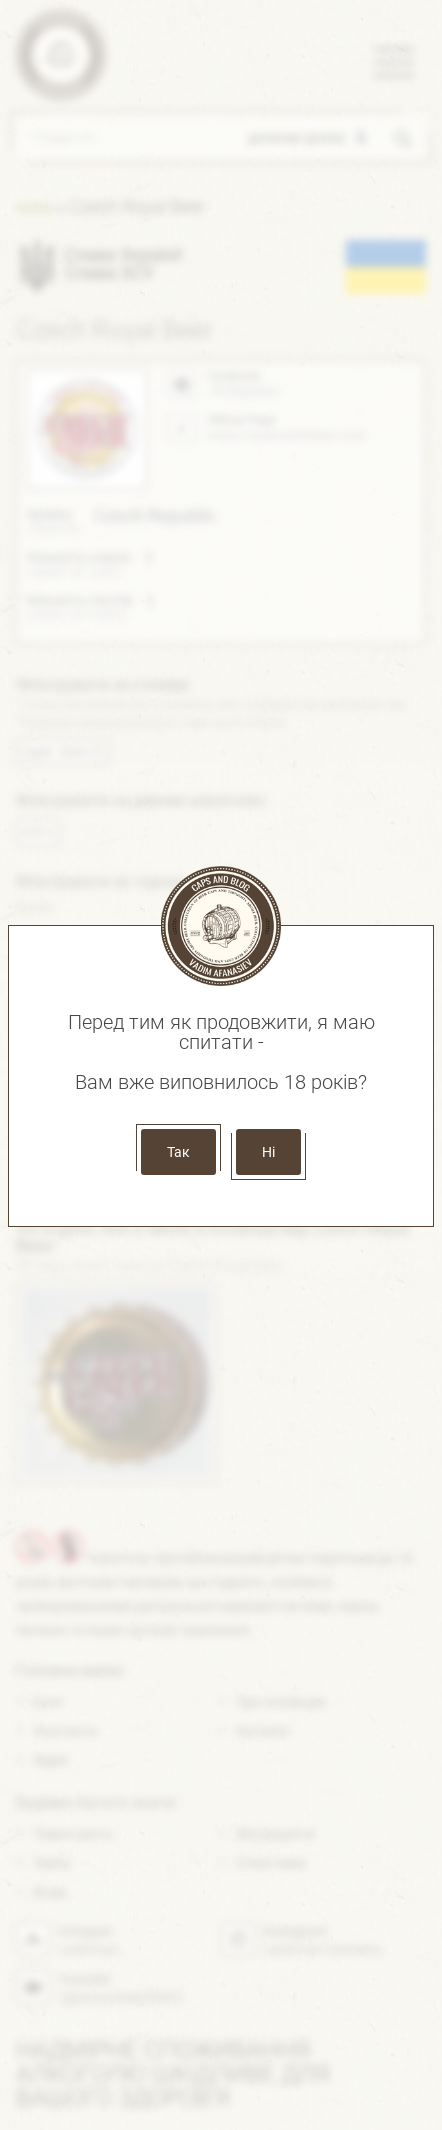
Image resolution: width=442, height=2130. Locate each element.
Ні (268, 1152)
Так (178, 1152)
